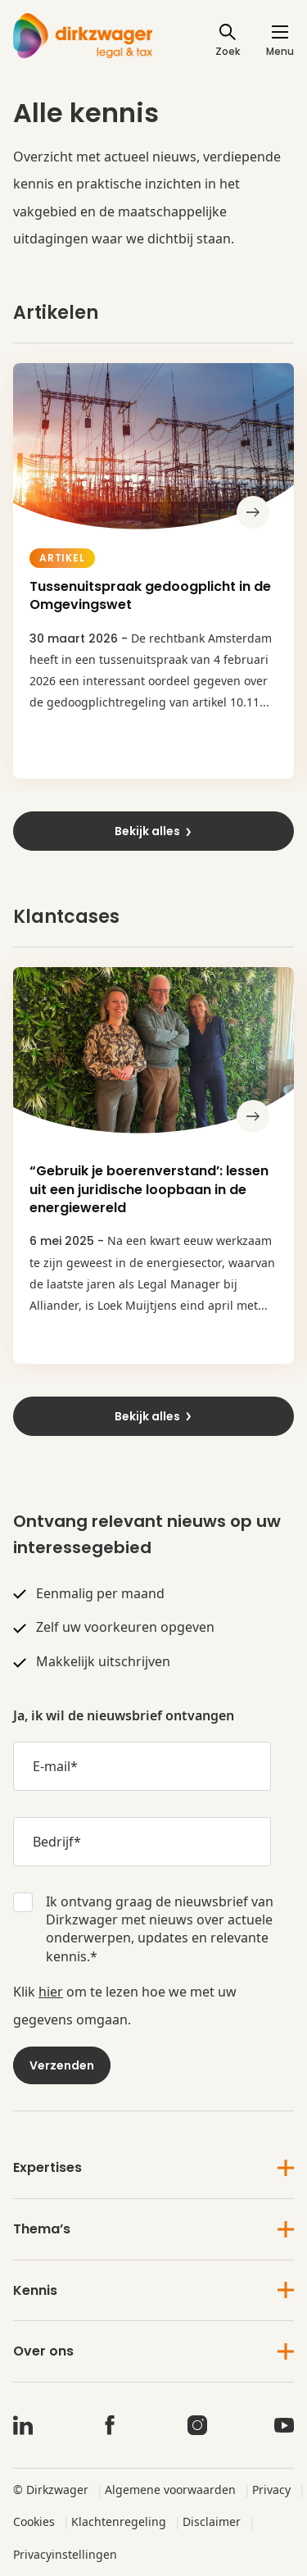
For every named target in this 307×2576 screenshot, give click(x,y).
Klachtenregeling (118, 2521)
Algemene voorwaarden (170, 2489)
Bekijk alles (154, 831)
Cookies (34, 2521)
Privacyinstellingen (65, 2554)
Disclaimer (212, 2521)
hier (50, 1992)
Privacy (271, 2489)
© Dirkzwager (50, 2489)
